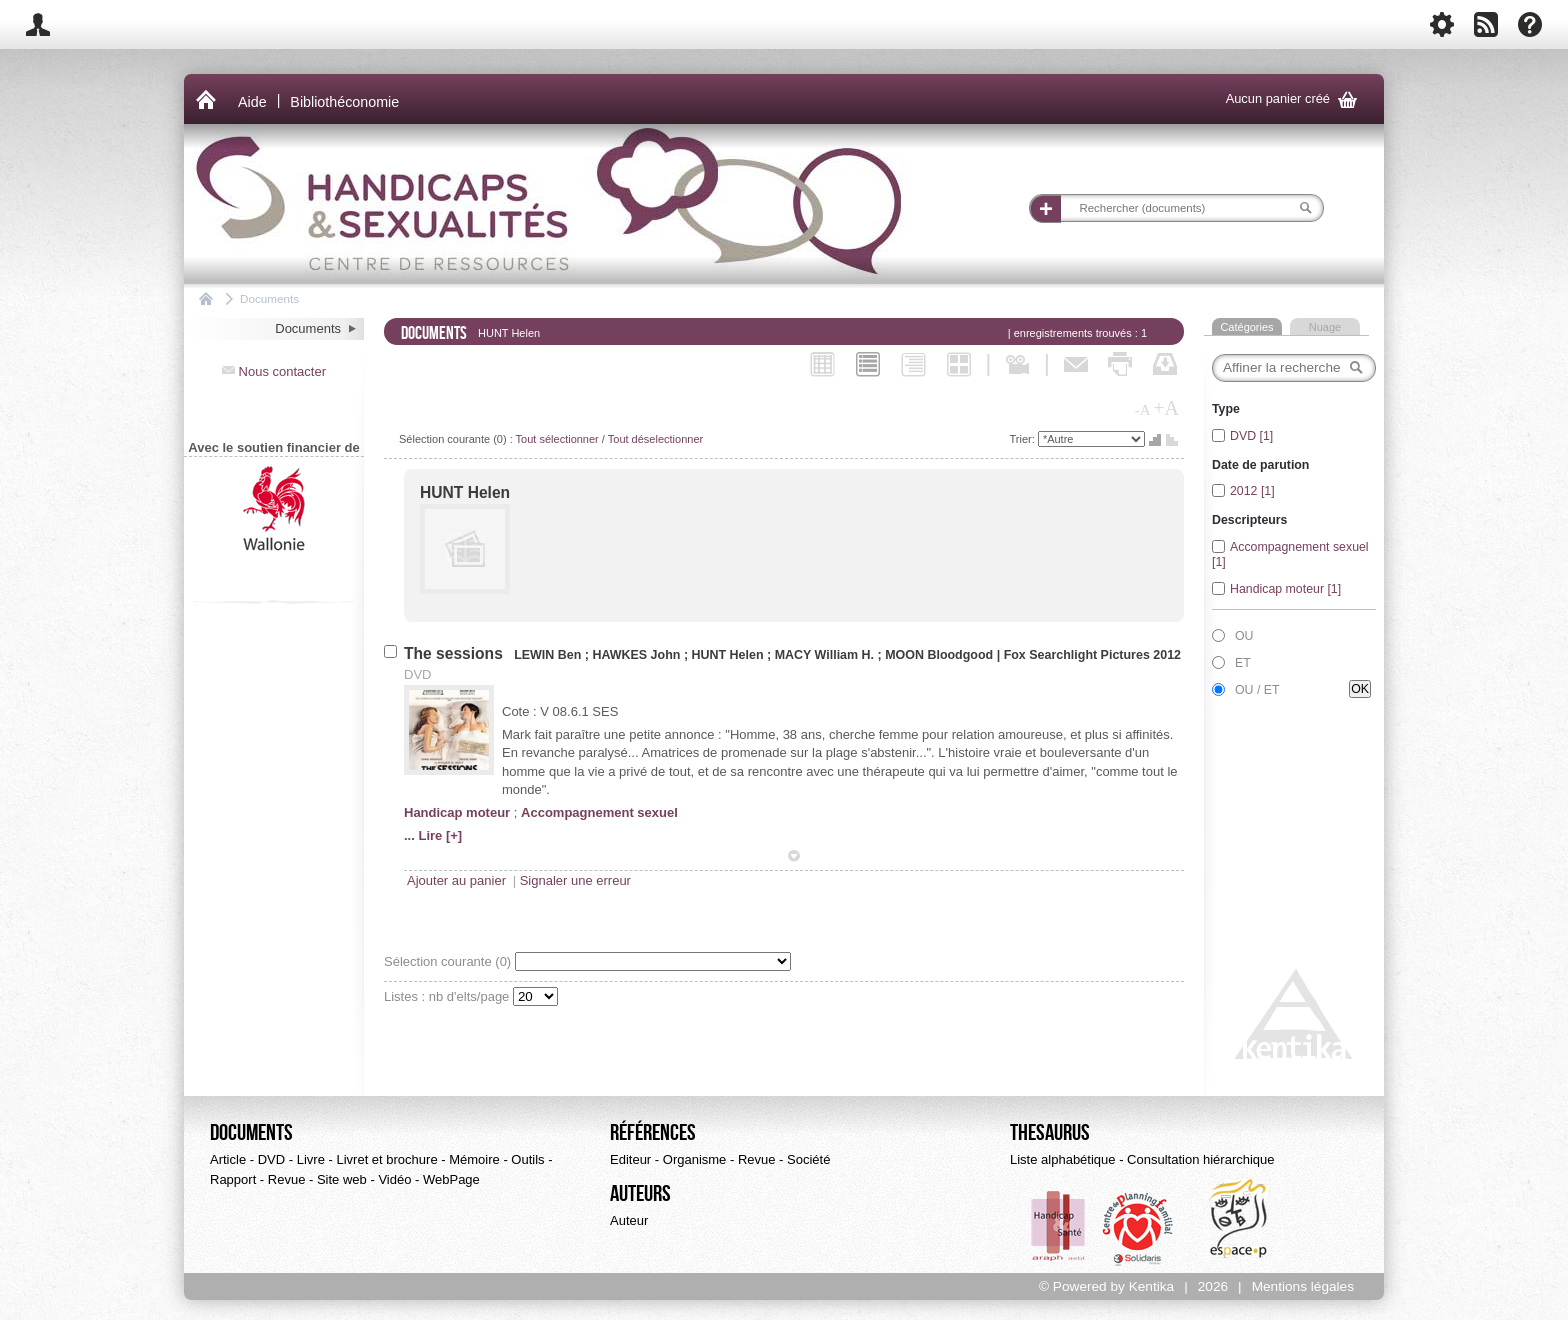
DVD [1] (1251, 436)
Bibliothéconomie (344, 102)
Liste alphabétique (1063, 1159)
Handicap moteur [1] (1285, 589)
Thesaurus (1050, 1133)
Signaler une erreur (575, 880)
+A (1166, 408)
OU (1244, 636)
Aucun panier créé (1295, 99)
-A (1143, 410)
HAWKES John (637, 655)
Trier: (1024, 439)
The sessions (455, 653)
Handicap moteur (457, 812)
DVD (271, 1159)
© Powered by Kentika (1106, 1286)
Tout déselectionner (655, 439)
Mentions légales (1303, 1286)
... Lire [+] (433, 835)
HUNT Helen (465, 492)
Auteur (629, 1220)
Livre (311, 1159)
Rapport (233, 1179)
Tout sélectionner (557, 439)
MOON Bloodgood (939, 655)
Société (808, 1159)
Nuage (1325, 327)
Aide (252, 102)
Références (653, 1133)
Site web (342, 1179)
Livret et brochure (386, 1159)
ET (1243, 663)
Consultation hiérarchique (1200, 1159)
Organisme (695, 1159)
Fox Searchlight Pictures (1077, 655)
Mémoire (474, 1159)
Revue (287, 1179)
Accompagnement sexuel (599, 812)
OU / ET (1257, 690)
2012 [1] (1252, 491)
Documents (269, 298)
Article (228, 1159)
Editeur (630, 1159)
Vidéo (394, 1179)
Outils (527, 1159)
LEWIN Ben (549, 655)
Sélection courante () (449, 961)
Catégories (1246, 327)
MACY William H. (824, 655)
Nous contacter (274, 371)
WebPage (451, 1179)
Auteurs (640, 1194)
